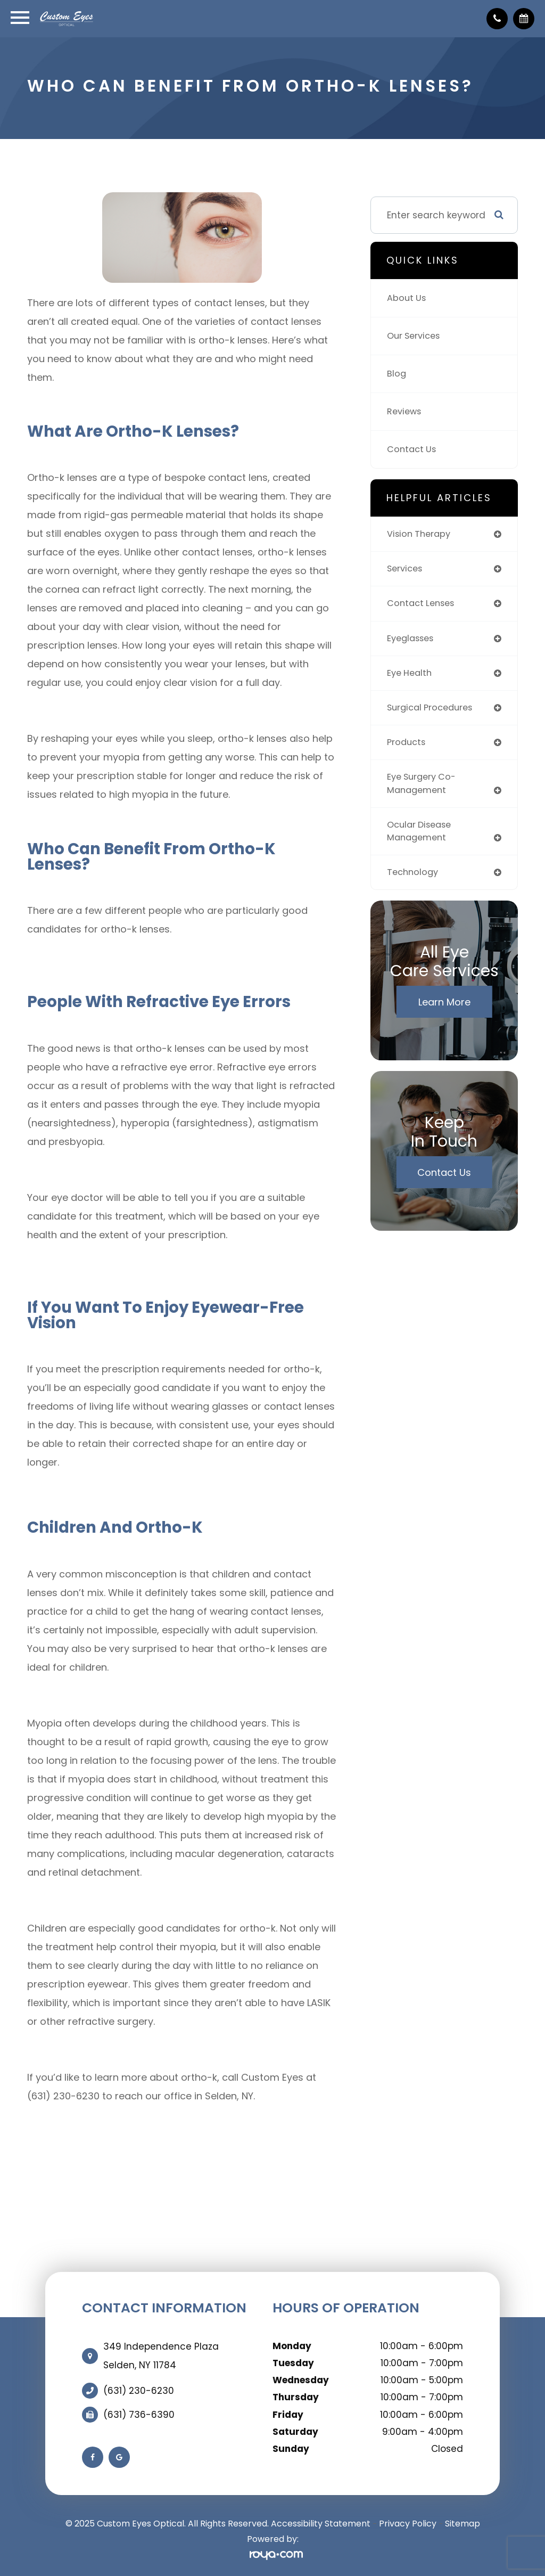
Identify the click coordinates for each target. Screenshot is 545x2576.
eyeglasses (412, 640)
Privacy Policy (407, 2523)
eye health (411, 676)
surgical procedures (433, 711)
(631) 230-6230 (138, 2390)
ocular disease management (422, 838)
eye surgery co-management (424, 789)
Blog (397, 373)
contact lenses (423, 605)
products (407, 747)
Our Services (415, 336)
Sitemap (462, 2523)
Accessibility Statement (320, 2523)
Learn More (444, 1011)
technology (414, 880)
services (406, 569)
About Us (407, 298)
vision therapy (421, 534)
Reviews (405, 411)
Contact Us (413, 449)
